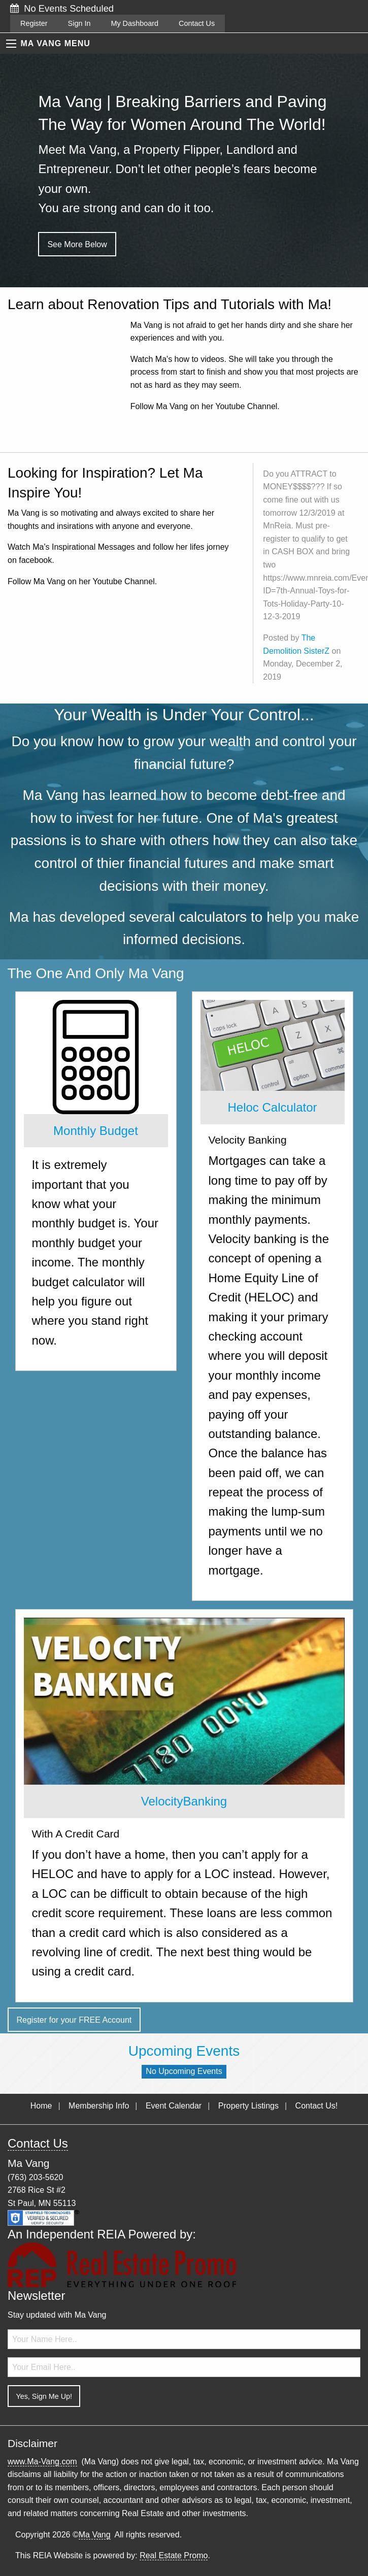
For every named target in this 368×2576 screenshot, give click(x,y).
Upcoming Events (184, 2051)
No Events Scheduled (62, 8)
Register (34, 23)
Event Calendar (174, 2105)
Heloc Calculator (272, 1107)
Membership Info (99, 2105)
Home (41, 2105)
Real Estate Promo (174, 2555)
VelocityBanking (184, 1801)
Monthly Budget (95, 1131)
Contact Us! (316, 2105)
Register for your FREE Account (74, 2020)
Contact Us (197, 23)
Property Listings (248, 2105)
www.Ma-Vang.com (42, 2461)
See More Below (77, 244)
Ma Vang (95, 2534)
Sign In (79, 23)
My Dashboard (134, 23)
